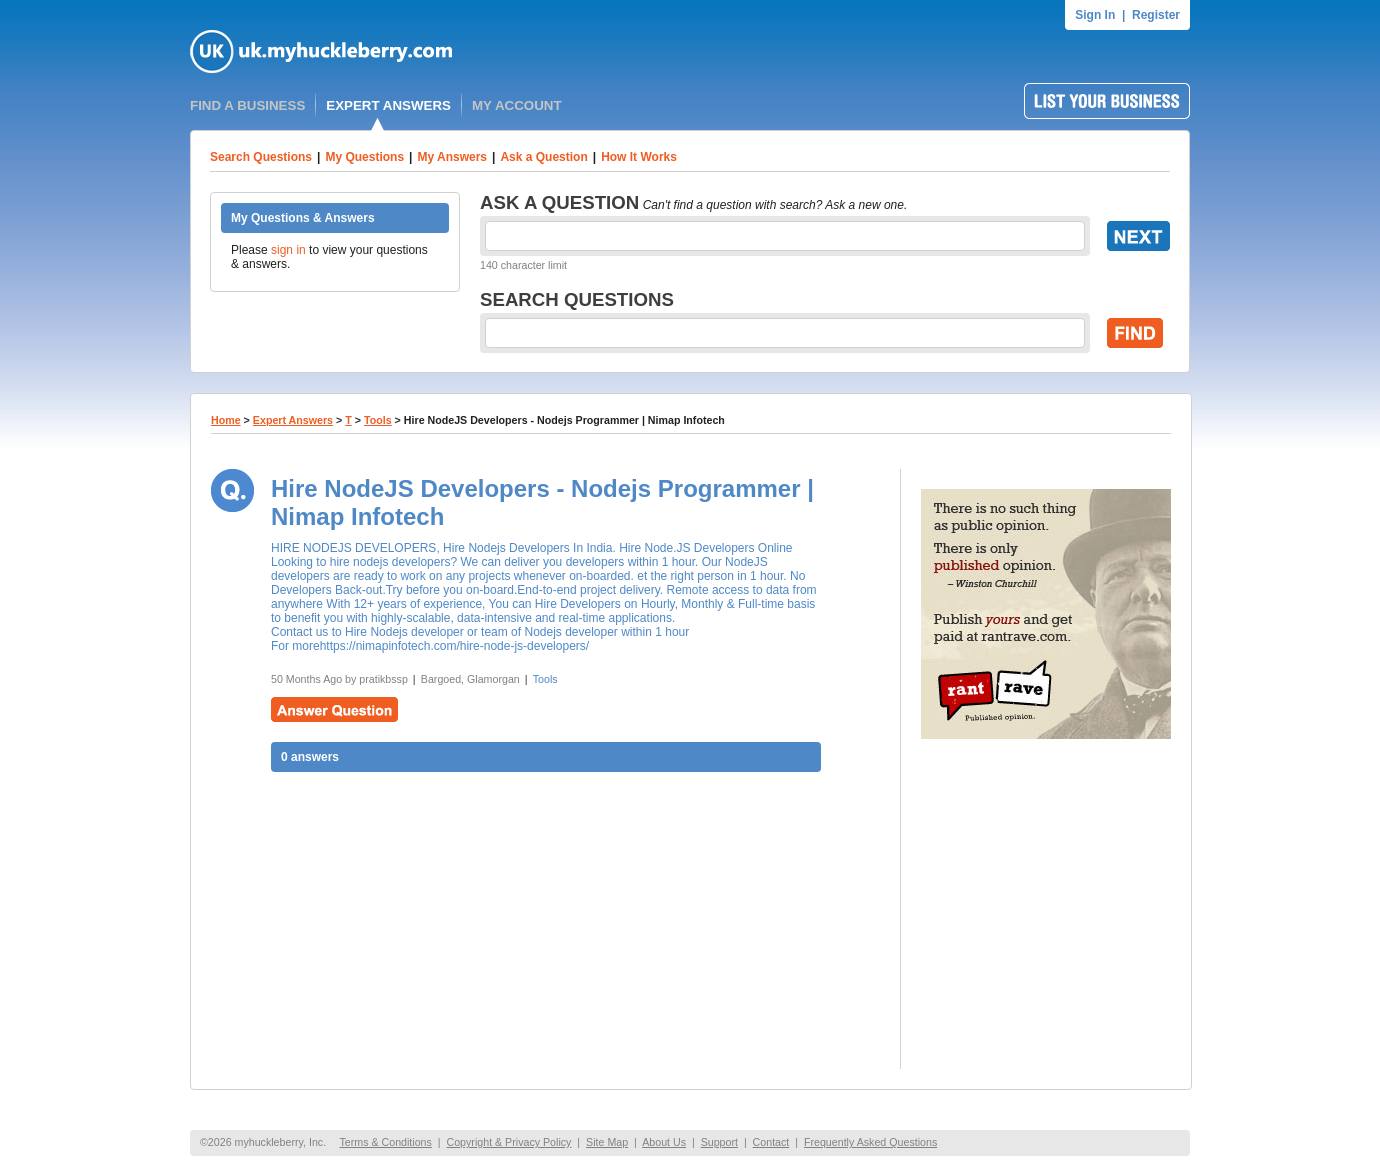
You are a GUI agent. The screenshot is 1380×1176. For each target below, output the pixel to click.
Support (719, 1142)
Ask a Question (543, 157)
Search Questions (261, 157)
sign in (288, 250)
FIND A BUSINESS (247, 105)
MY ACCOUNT (517, 105)
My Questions (364, 157)
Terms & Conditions (385, 1142)
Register (1156, 15)
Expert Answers (293, 420)
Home (226, 420)
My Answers (452, 157)
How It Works (639, 157)
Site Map (607, 1142)
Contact (771, 1142)
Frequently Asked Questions (870, 1142)
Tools (378, 420)
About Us (664, 1142)
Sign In (1095, 15)
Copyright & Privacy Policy (508, 1142)
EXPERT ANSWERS (388, 105)
